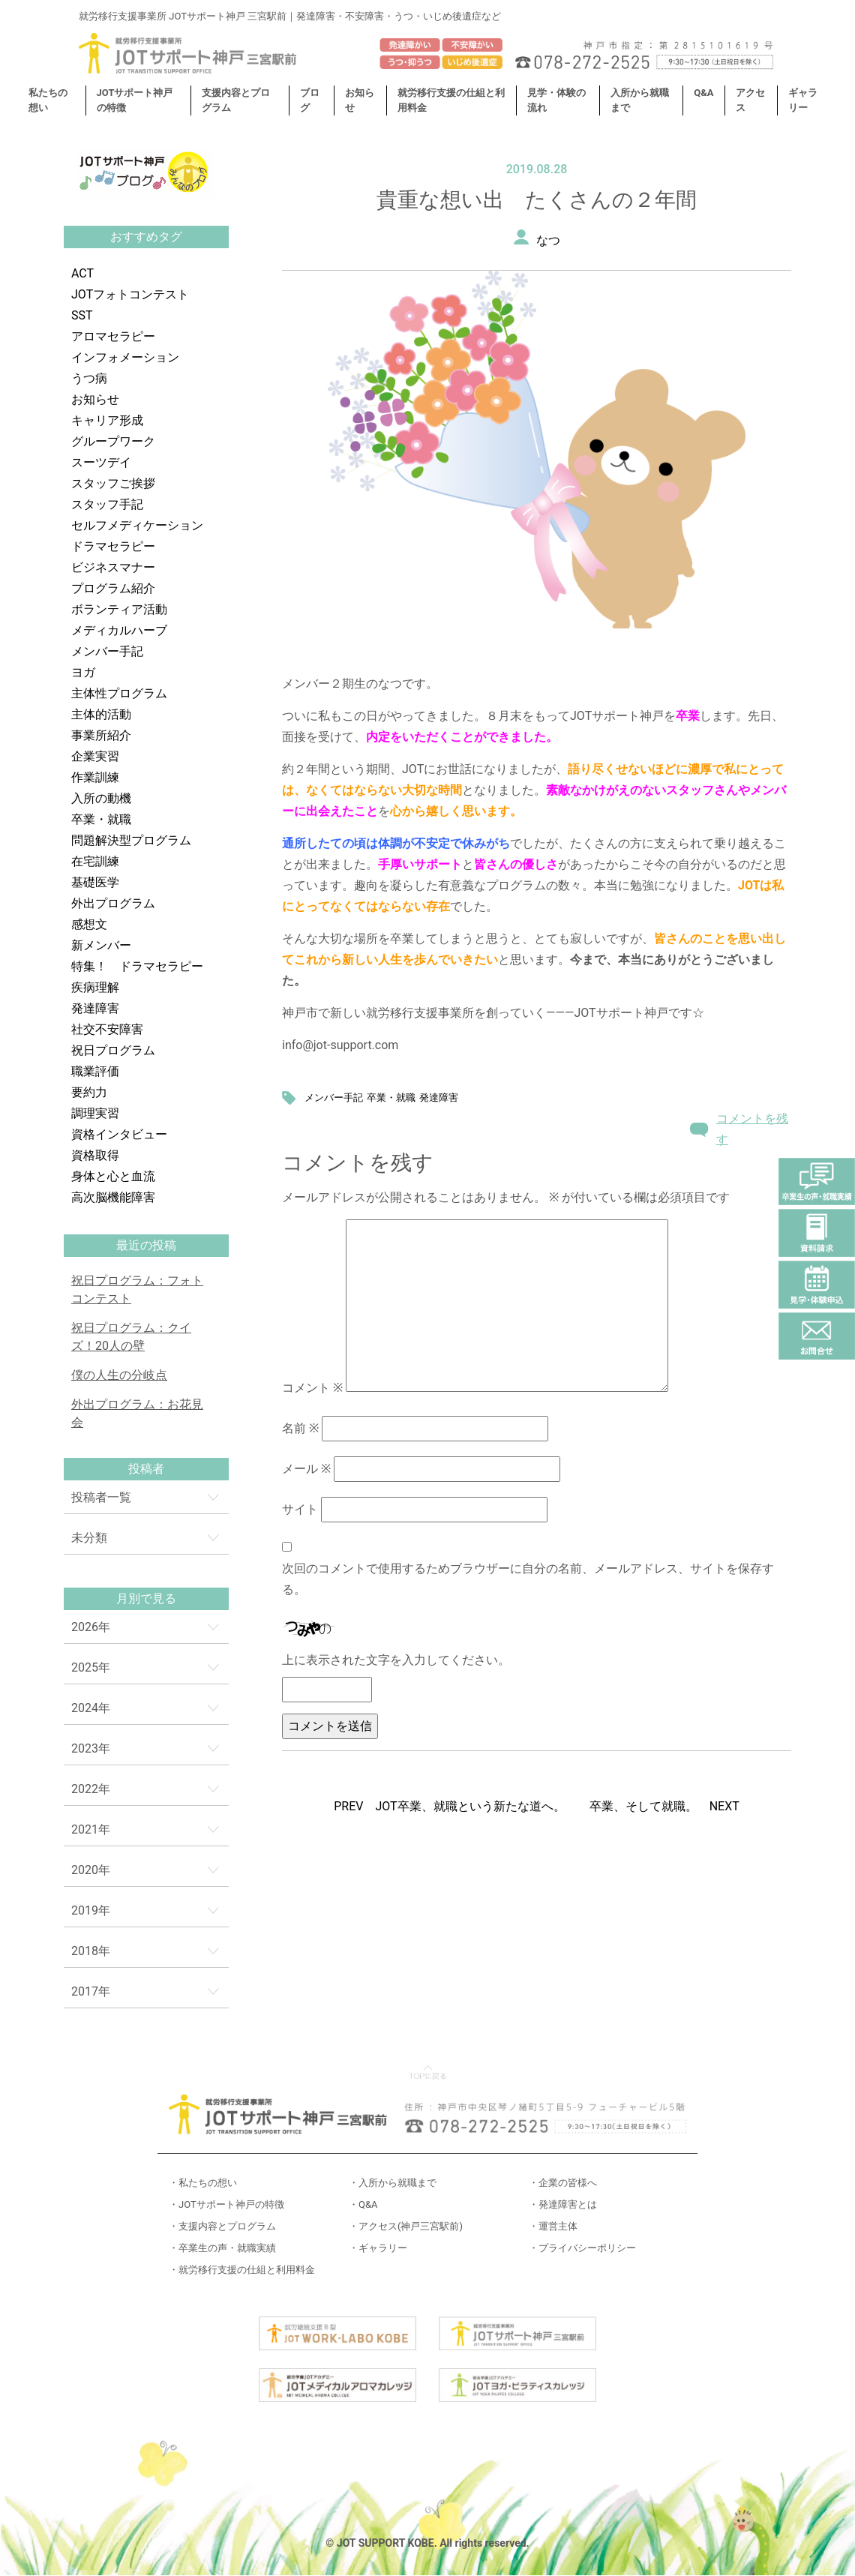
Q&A (703, 92)
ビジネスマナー (113, 567)
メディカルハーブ (119, 630)
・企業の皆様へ (563, 2182)
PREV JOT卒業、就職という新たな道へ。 (449, 1806)
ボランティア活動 (119, 609)
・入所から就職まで (392, 2182)
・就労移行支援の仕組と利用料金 (242, 2269)
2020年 (90, 1870)
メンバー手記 (107, 651)
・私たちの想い (203, 2182)
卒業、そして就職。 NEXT (665, 1806)
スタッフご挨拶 (113, 483)
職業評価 (95, 1071)
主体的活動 (101, 714)
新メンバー (101, 945)
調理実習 (95, 1113)
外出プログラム (113, 903)
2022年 (90, 1789)
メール (306, 1469)
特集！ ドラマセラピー (137, 966)
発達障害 (95, 1008)
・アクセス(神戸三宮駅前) (406, 2226)
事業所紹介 (101, 735)
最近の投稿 (146, 1245)
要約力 (89, 1092)
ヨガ (83, 672)
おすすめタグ (146, 236)
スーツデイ (101, 462)
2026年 (90, 1627)
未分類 (89, 1538)
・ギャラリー (378, 2248)
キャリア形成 (107, 420)
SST (82, 315)
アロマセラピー (113, 336)
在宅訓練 (95, 861)
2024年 (90, 1708)
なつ (548, 240)
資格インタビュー (119, 1134)
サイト (300, 1509)
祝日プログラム (113, 1050)
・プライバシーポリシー (582, 2248)
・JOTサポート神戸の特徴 (226, 2204)
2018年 (90, 1951)
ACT (82, 273)
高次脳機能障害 (113, 1197)
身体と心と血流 (113, 1176)
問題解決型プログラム (131, 840)
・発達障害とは (563, 2204)
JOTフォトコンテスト (130, 294)
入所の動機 (101, 798)
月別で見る (146, 1598)
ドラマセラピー (113, 546)
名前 (300, 1428)
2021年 (90, 1829)
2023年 (90, 1748)
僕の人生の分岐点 (119, 1375)
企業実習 (95, 756)
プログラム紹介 (113, 588)
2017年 (90, 1991)
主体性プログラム (119, 693)
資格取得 (95, 1155)
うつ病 (89, 378)
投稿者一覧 (101, 1497)
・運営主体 (553, 2226)
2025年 (90, 1667)
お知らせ (95, 399)
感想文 (89, 924)
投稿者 (146, 1469)
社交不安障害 (107, 1029)
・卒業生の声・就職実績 (222, 2248)
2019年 (90, 1910)
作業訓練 (95, 777)
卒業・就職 (101, 819)
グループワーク (113, 441)
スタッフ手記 (107, 504)
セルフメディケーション (137, 525)
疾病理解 (95, 987)
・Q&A (363, 2204)
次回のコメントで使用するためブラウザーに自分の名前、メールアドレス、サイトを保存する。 (528, 1579)
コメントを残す (752, 1129)
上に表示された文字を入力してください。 (396, 1660)
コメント (312, 1388)
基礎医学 (95, 882)
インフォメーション (125, 357)
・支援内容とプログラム (222, 2226)
